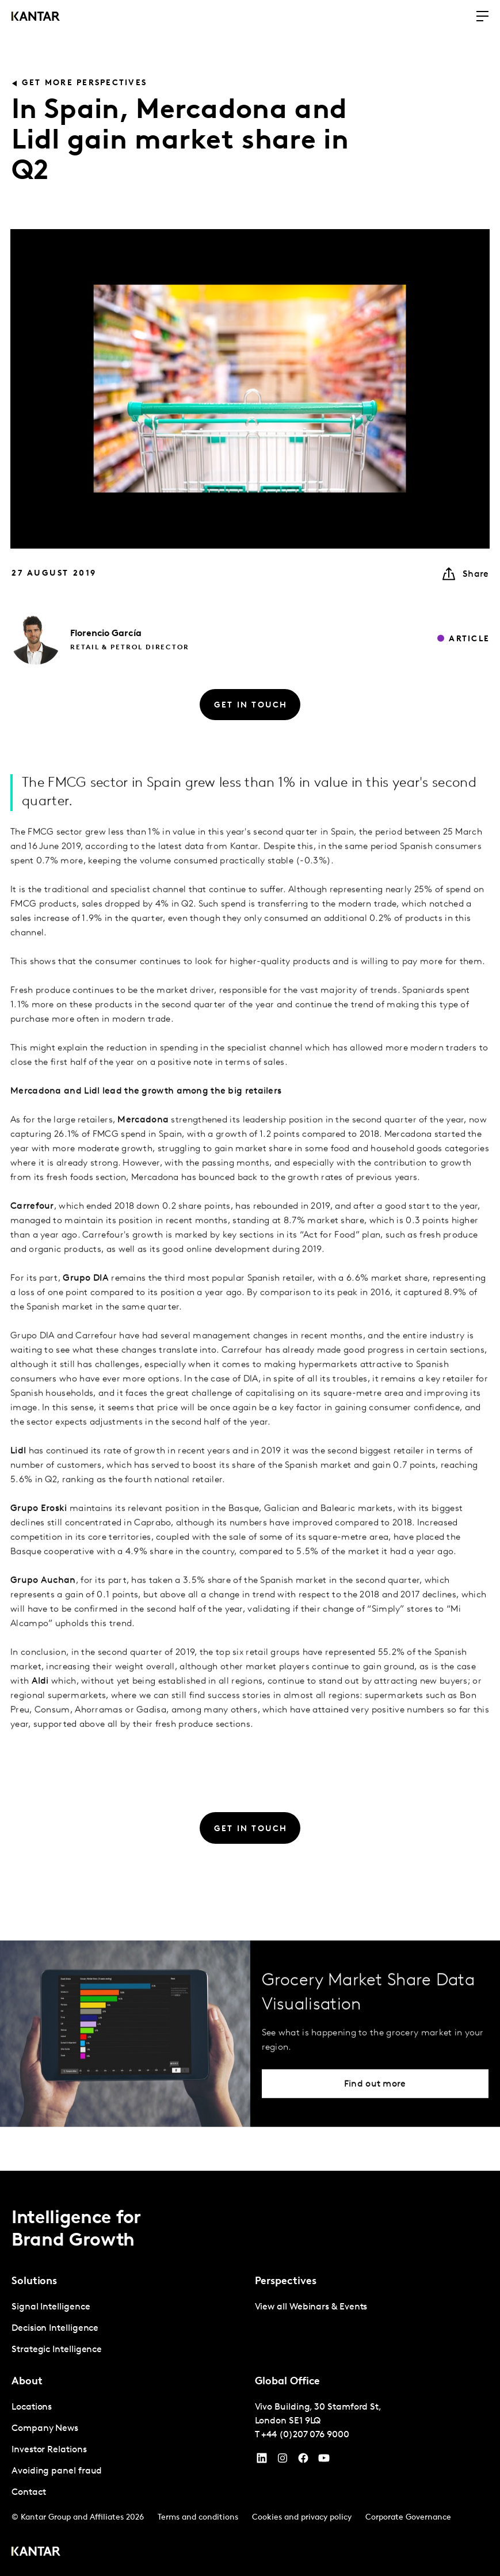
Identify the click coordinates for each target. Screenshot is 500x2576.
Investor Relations (49, 2450)
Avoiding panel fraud (57, 2471)
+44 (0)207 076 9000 (305, 2435)
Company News (45, 2428)
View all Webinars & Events (311, 2307)
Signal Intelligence (51, 2307)
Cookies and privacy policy (302, 2517)
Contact (28, 2492)
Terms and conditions (198, 2517)
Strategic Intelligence (57, 2349)
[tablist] (250, 2373)
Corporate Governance (408, 2517)
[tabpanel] (129, 2328)
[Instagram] (282, 2461)
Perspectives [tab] (285, 2281)
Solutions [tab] (34, 2281)
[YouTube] (262, 2461)
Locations (32, 2407)
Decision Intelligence (55, 2328)
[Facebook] (303, 2461)
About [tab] (27, 2381)
